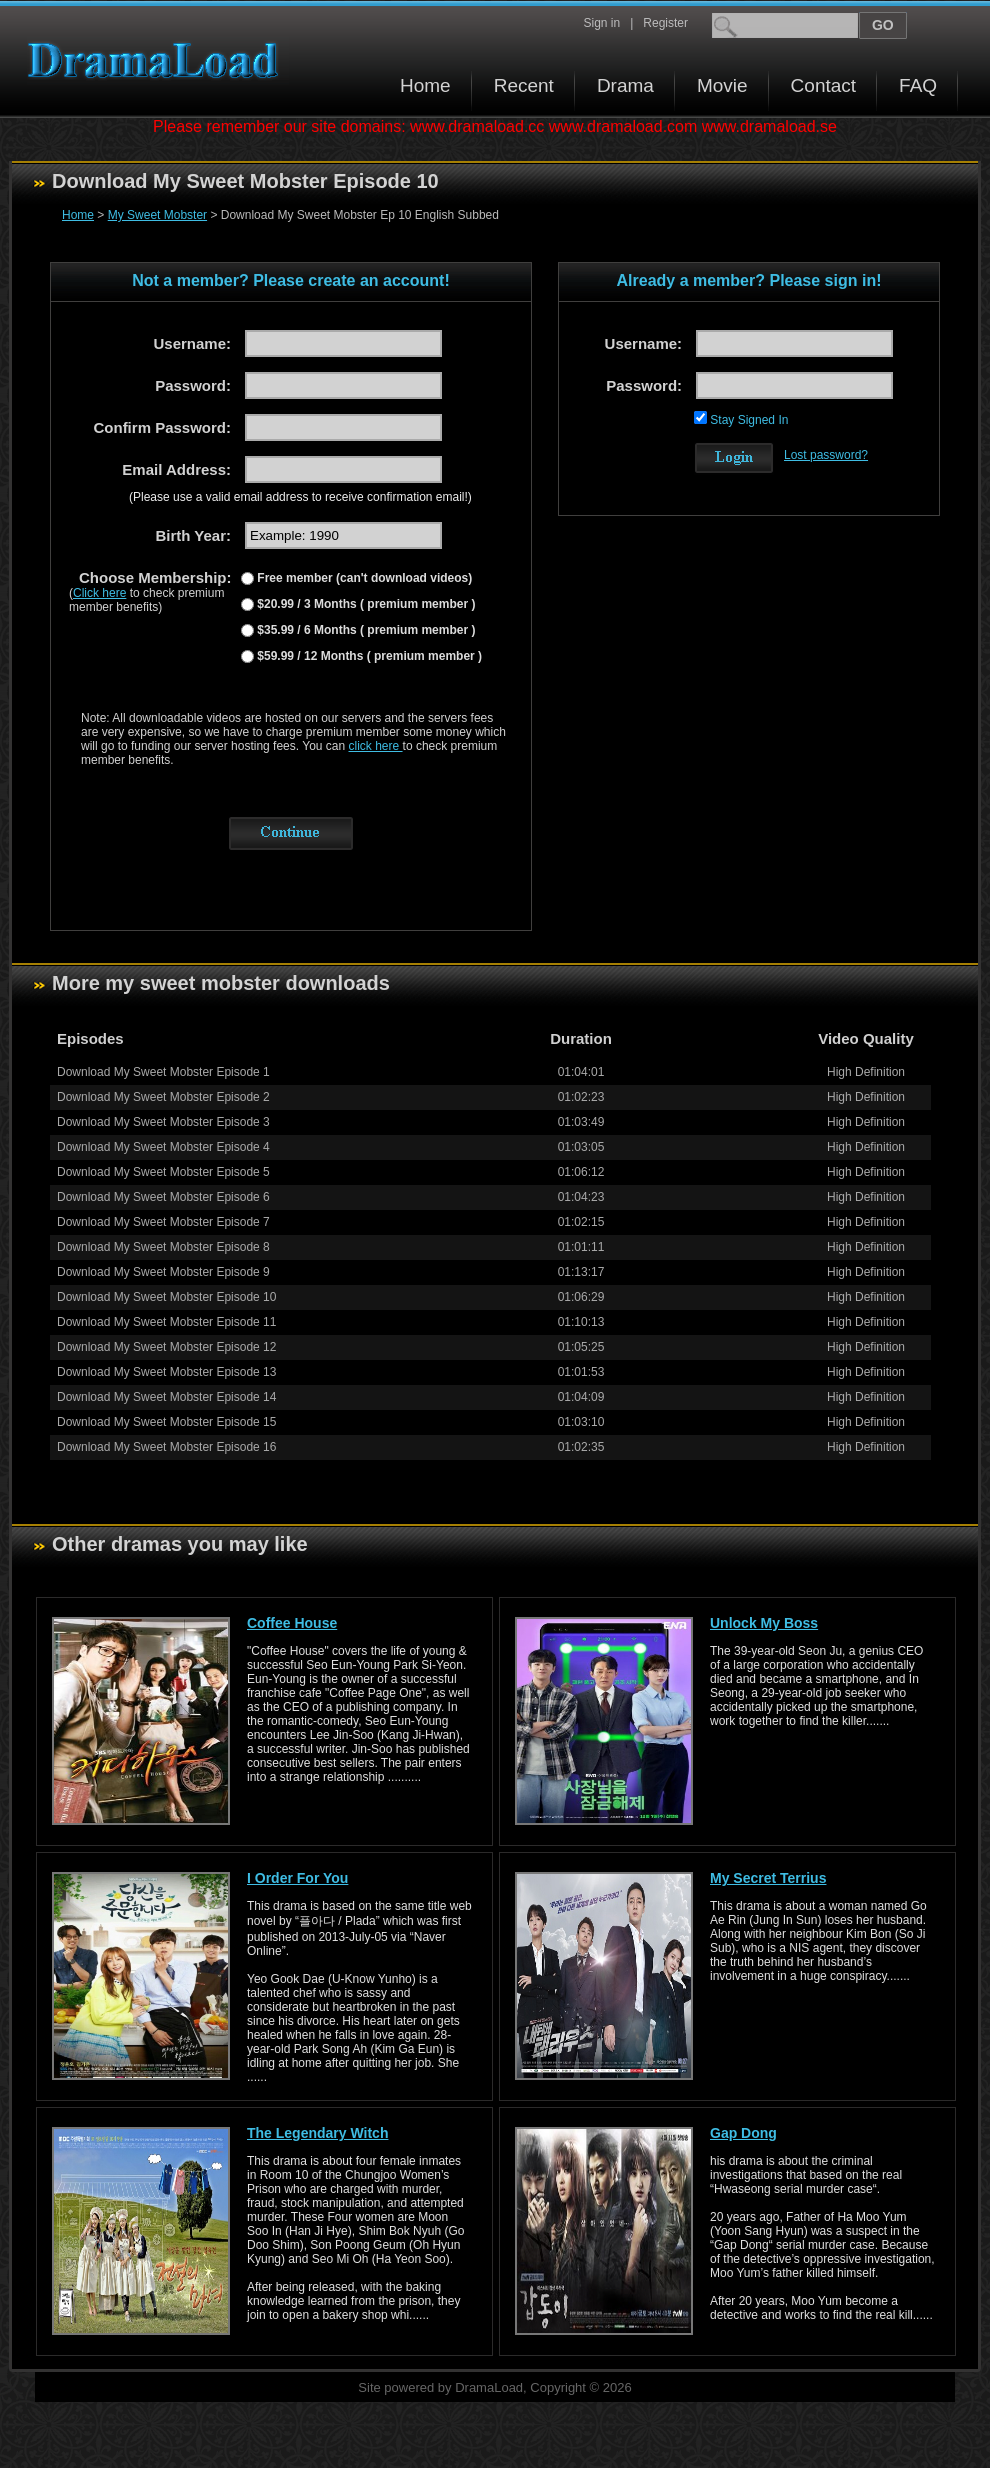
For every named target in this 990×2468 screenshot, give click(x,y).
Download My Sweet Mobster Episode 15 (166, 1422)
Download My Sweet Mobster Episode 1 (163, 1072)
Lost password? (826, 455)
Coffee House (292, 1623)
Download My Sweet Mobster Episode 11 (166, 1322)
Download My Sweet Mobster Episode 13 (166, 1372)
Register (665, 23)
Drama (625, 85)
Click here (99, 593)
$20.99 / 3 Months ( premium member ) (364, 604)
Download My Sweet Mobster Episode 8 (163, 1247)
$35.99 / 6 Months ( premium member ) (364, 630)
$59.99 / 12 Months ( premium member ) (368, 656)
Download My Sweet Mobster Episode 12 (166, 1347)
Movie (722, 85)
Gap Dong (743, 2133)
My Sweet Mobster (157, 215)
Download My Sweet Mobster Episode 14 (166, 1397)
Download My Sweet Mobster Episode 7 (163, 1222)
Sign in (601, 23)
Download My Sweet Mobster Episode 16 (166, 1447)
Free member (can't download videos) (363, 578)
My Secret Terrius (768, 1878)
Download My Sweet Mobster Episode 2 (163, 1097)
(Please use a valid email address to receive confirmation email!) (300, 497)
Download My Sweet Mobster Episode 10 (166, 1297)
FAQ (918, 85)
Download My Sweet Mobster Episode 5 (163, 1172)
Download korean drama (158, 60)
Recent (524, 85)
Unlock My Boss (764, 1623)
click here (376, 746)
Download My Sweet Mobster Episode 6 (163, 1197)
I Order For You (297, 1878)
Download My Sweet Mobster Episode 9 (163, 1272)
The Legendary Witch (317, 2133)
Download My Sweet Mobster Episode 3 (163, 1122)
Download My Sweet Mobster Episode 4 (163, 1147)
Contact (823, 85)
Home (425, 85)
